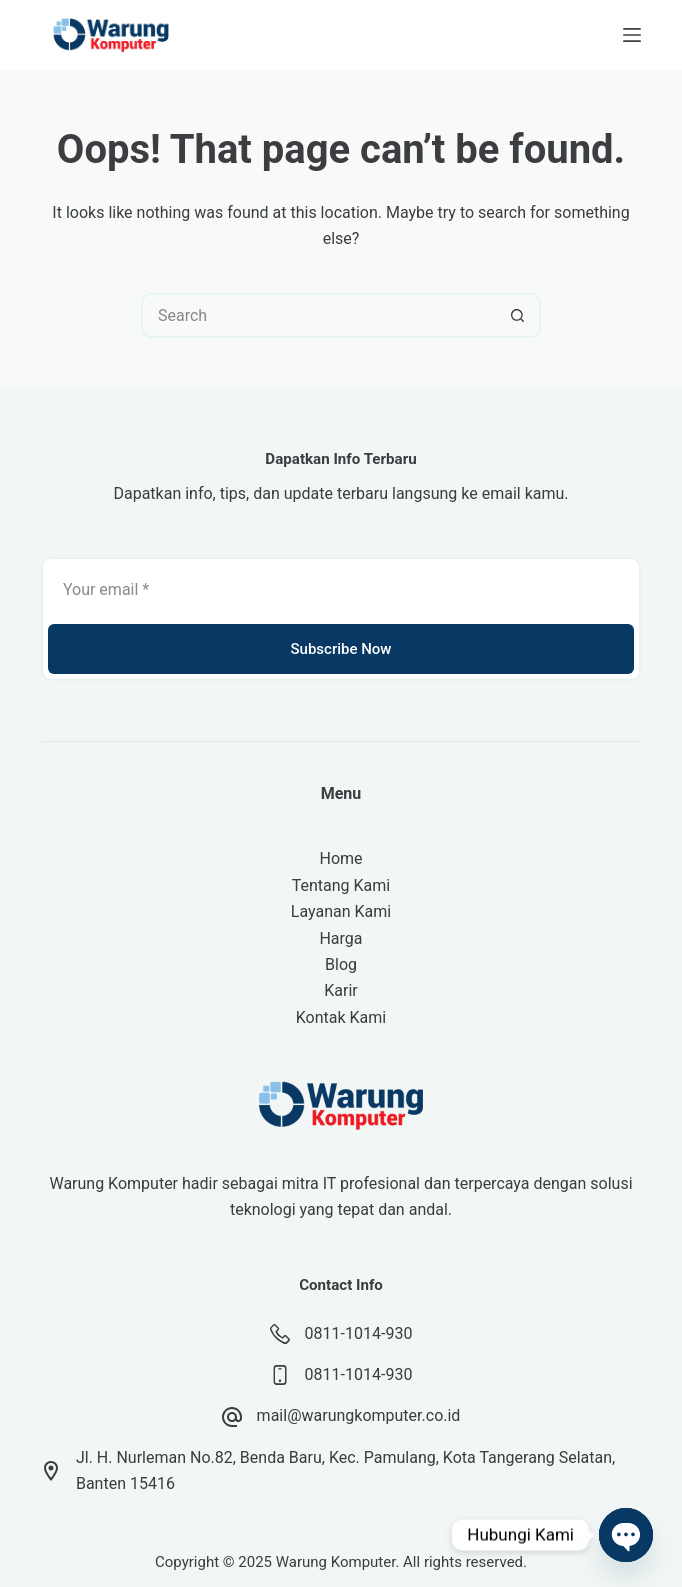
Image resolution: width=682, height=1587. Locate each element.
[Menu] (632, 35)
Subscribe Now (340, 649)
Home (340, 858)
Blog (341, 964)
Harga (340, 938)
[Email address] (341, 589)
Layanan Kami (341, 911)
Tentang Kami (341, 885)
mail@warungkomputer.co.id (359, 1415)
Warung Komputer (336, 1562)
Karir (340, 990)
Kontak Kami (341, 1017)
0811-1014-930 (359, 1333)
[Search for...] (318, 315)
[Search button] (518, 315)
